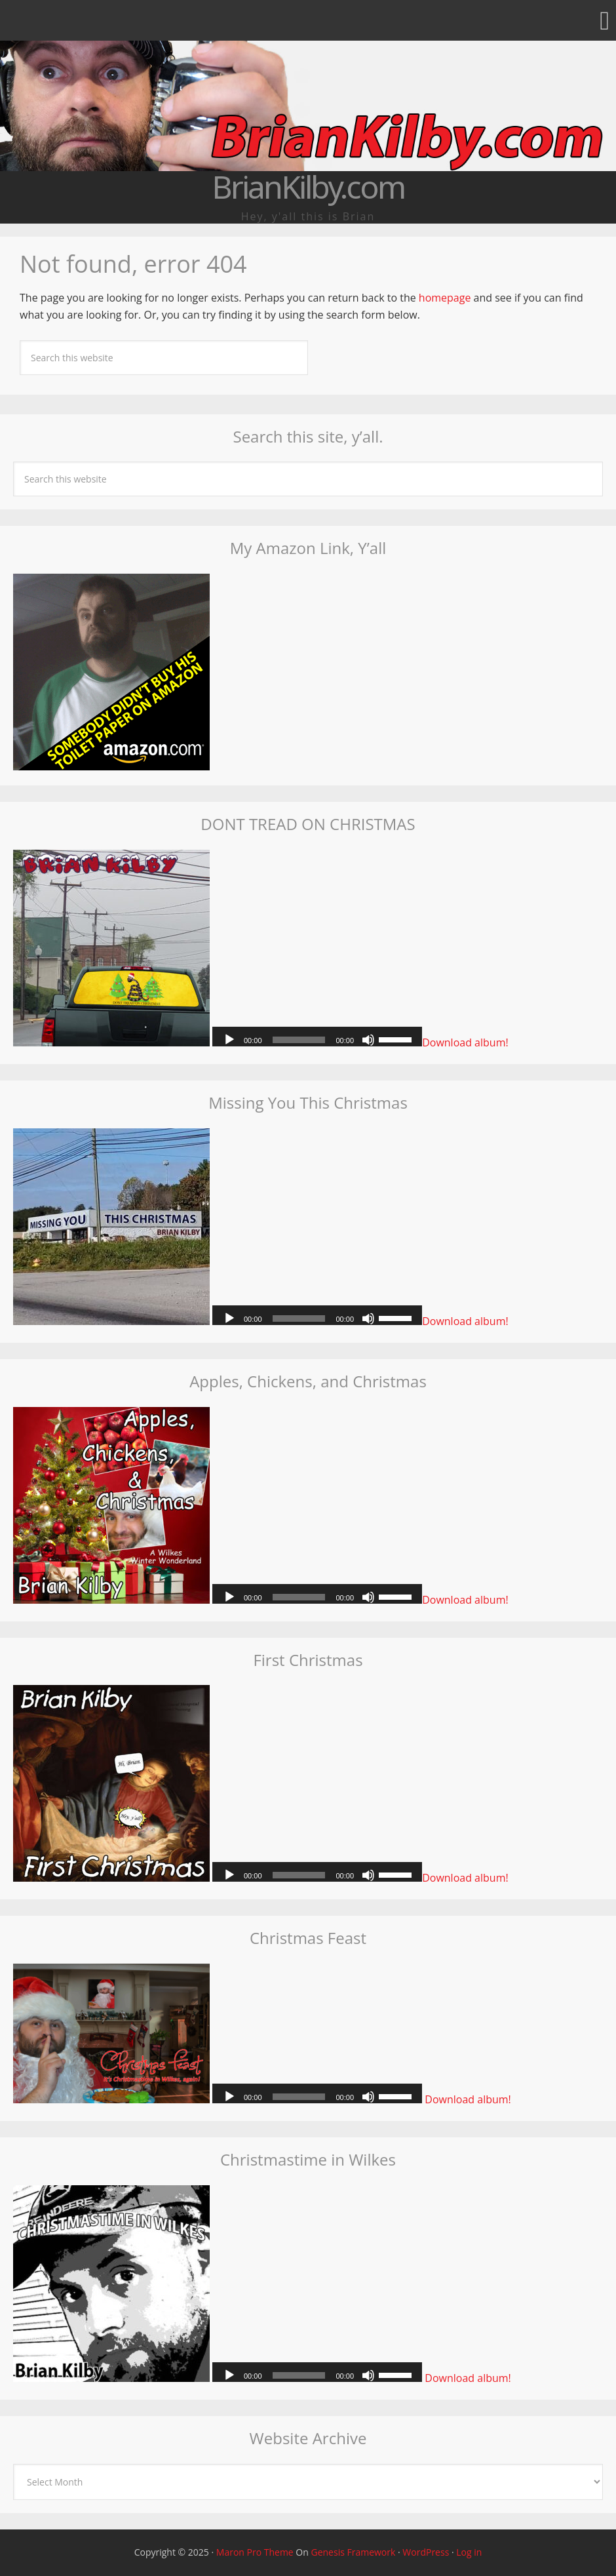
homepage (445, 297)
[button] (308, 20)
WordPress (425, 2552)
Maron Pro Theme (255, 2552)
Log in (469, 2552)
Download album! (465, 1042)
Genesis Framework (353, 2552)
